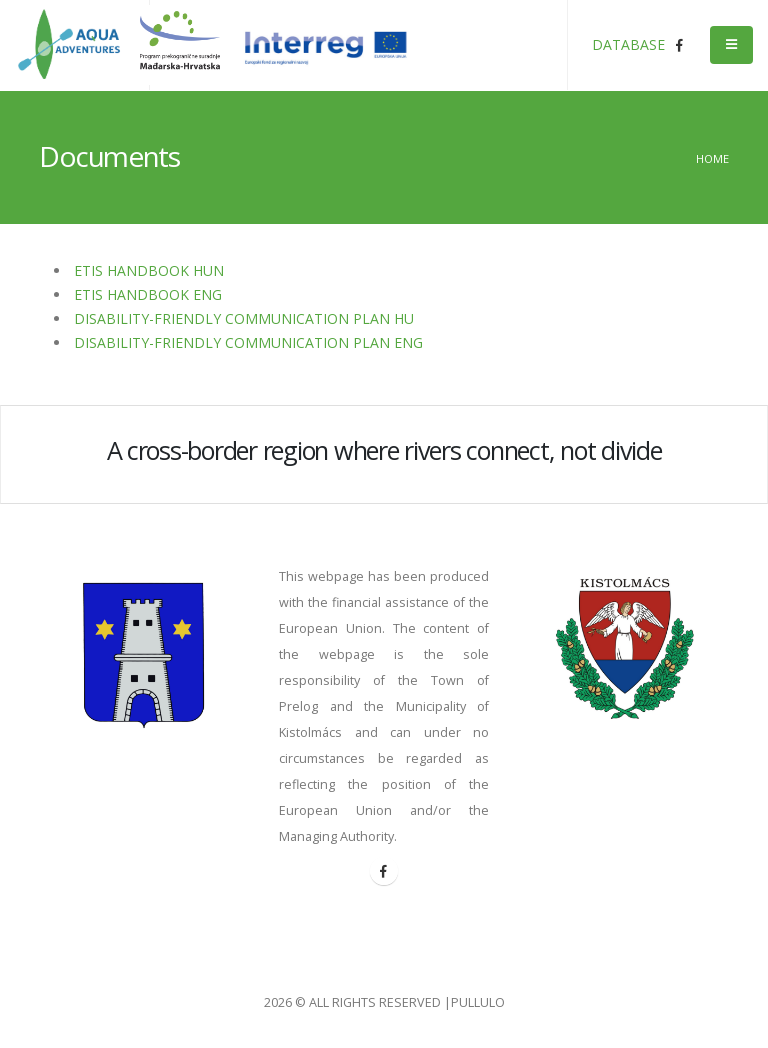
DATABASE (628, 44)
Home (712, 158)
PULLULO (478, 1002)
